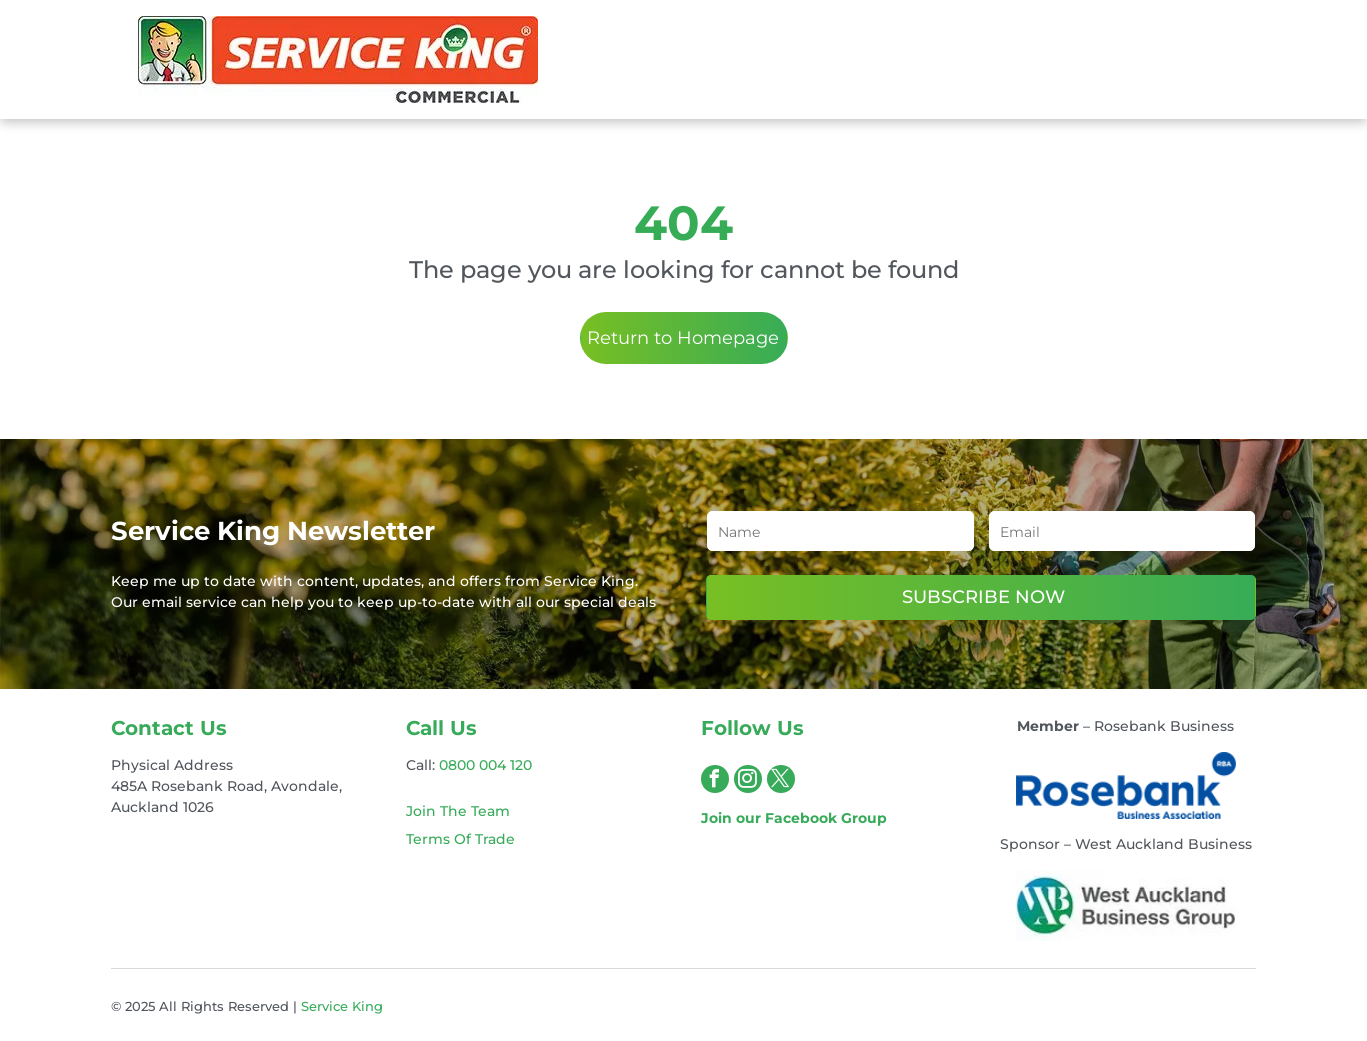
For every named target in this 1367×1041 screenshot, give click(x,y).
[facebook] (715, 781)
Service (324, 1006)
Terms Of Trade (460, 839)
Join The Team (458, 811)
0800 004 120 (485, 765)
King (367, 1006)
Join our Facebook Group (794, 818)
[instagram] (748, 781)
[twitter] (781, 781)
